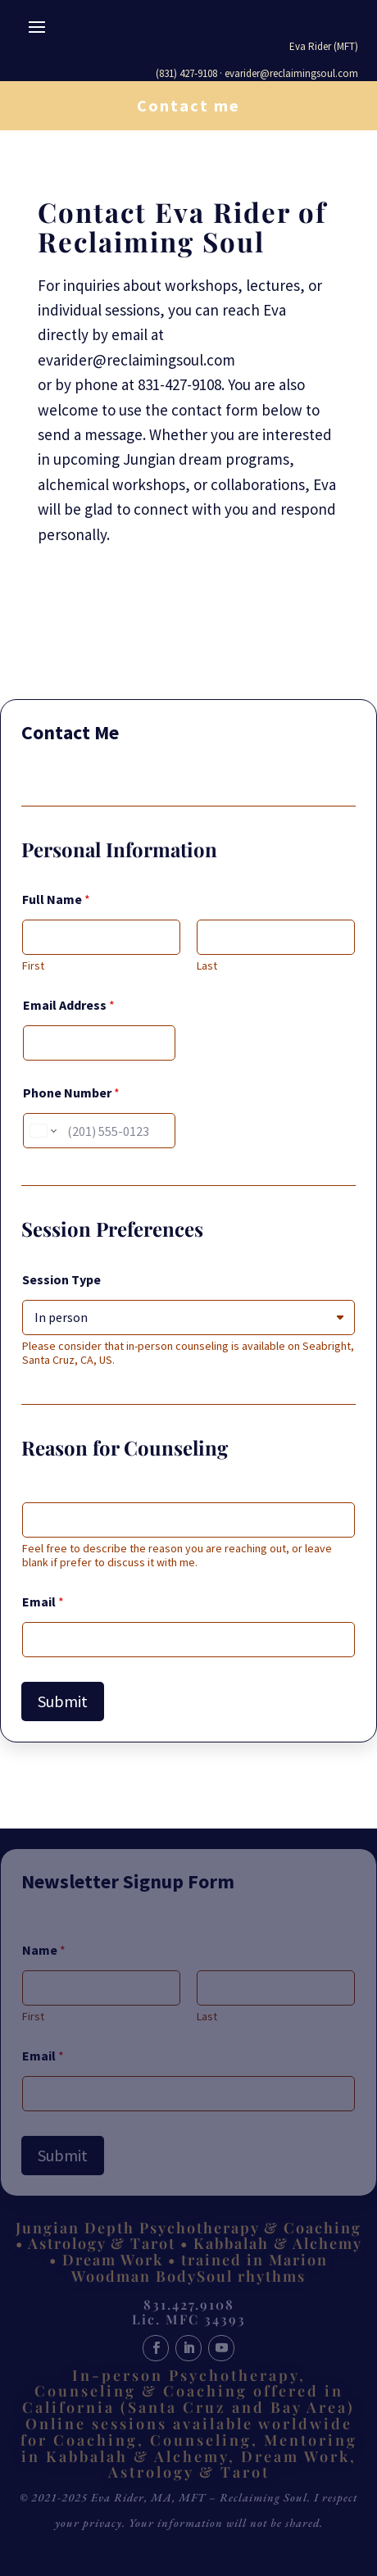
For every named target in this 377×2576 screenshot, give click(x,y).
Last (207, 966)
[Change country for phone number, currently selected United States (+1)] (42, 1130)
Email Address (69, 1005)
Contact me (188, 105)
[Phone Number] (99, 1130)
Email (43, 1602)
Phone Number (71, 1093)
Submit (63, 1701)
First (33, 966)
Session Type (61, 1280)
